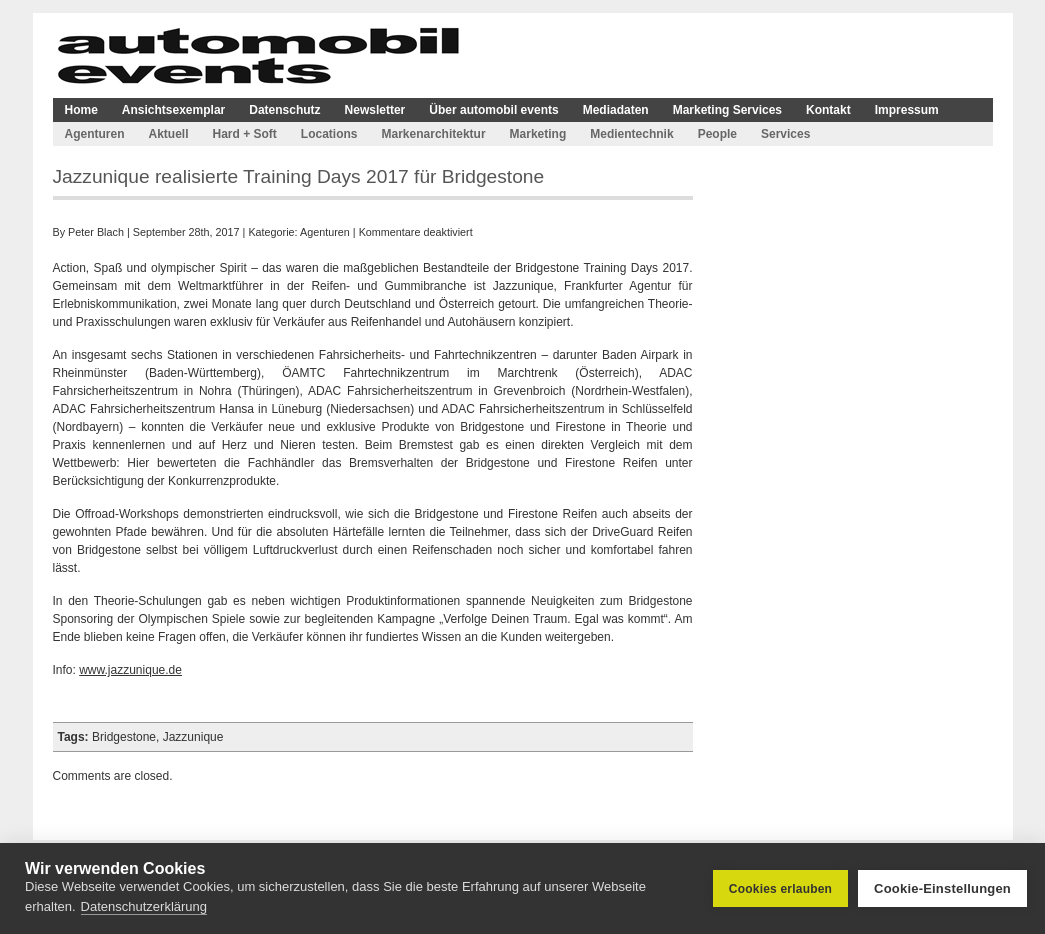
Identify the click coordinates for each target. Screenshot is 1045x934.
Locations (329, 134)
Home (81, 110)
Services (785, 134)
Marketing (538, 134)
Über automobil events (493, 110)
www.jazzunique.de (130, 670)
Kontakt (828, 110)
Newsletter (375, 110)
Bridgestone (124, 737)
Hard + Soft (245, 134)
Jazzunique (193, 737)
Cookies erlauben (780, 889)
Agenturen (95, 134)
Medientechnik (631, 134)
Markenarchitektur (434, 134)
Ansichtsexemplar (173, 110)
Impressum (907, 110)
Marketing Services (727, 110)
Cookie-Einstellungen (942, 888)
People (717, 134)
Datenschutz (284, 110)
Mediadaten (616, 110)
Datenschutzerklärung (144, 906)
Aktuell (169, 134)
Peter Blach (96, 232)
